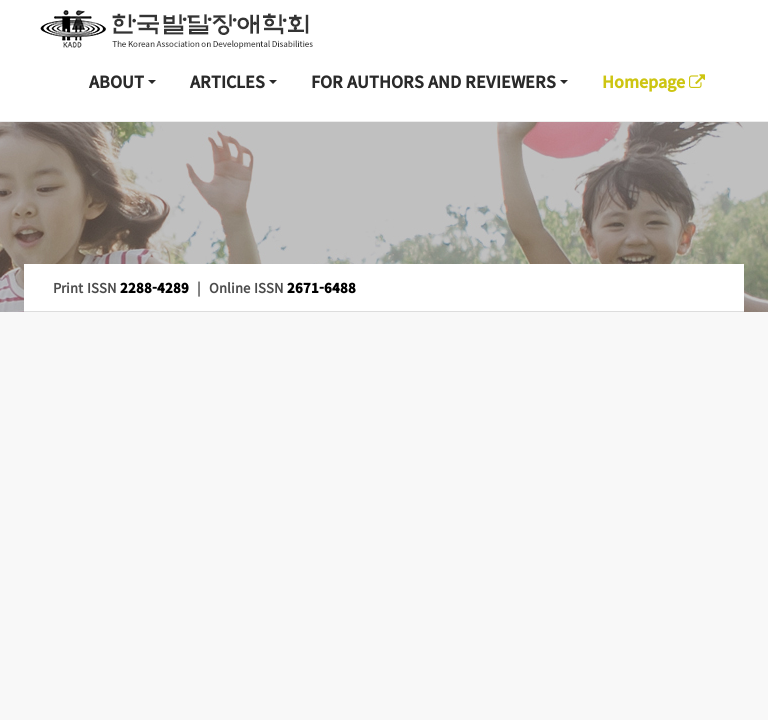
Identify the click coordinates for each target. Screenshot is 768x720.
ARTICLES (227, 81)
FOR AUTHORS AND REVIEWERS (433, 81)
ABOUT (116, 81)
